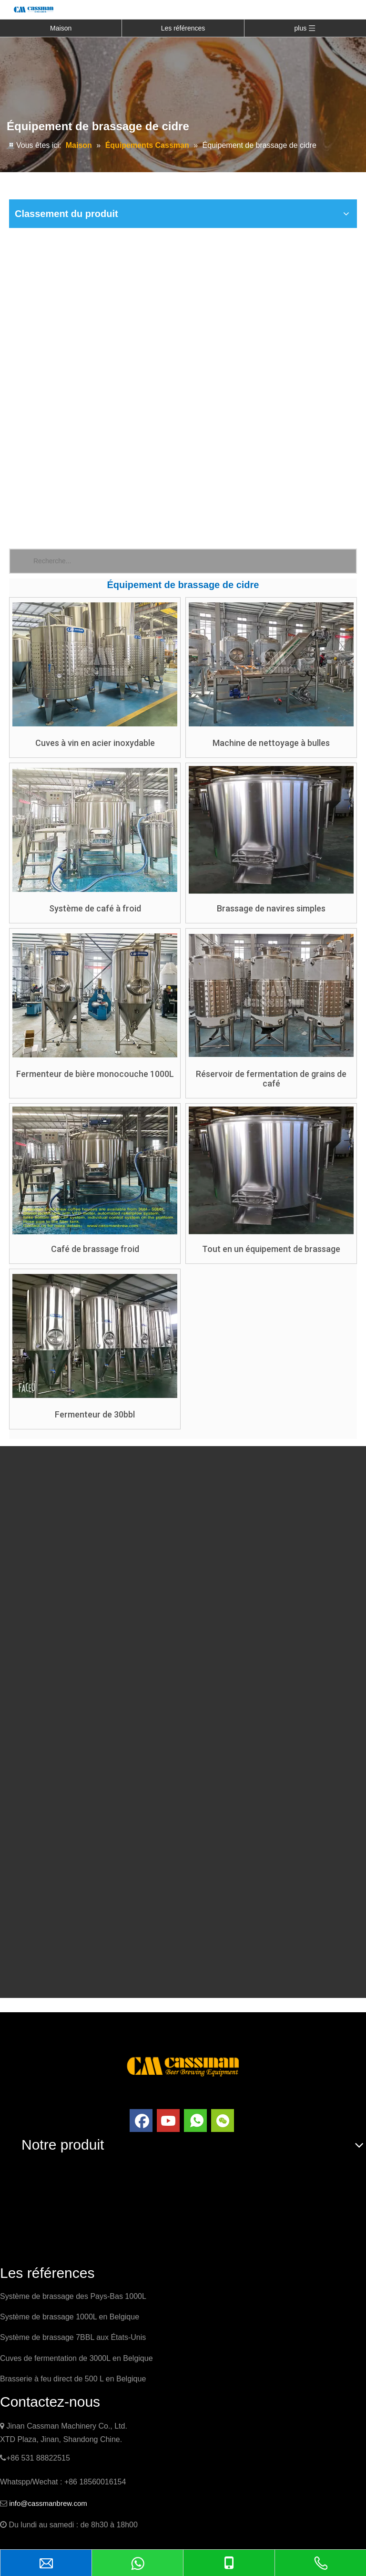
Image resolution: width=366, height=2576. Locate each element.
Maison (60, 28)
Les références (183, 28)
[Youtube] (168, 2120)
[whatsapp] (195, 2120)
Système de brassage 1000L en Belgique (69, 2317)
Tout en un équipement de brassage (271, 1249)
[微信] (222, 2120)
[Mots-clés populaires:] (21, 561)
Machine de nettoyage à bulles (271, 743)
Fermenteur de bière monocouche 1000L (95, 1074)
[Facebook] (141, 2120)
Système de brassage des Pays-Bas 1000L (73, 2296)
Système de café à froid (95, 908)
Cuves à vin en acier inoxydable (95, 743)
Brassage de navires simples (271, 908)
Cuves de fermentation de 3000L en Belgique (76, 2358)
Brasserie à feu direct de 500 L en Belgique (73, 2379)
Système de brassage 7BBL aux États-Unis (73, 2337)
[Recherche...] (194, 561)
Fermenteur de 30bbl (95, 1414)
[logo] (183, 2065)
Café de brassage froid (95, 1249)
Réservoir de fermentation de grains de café (271, 1078)
